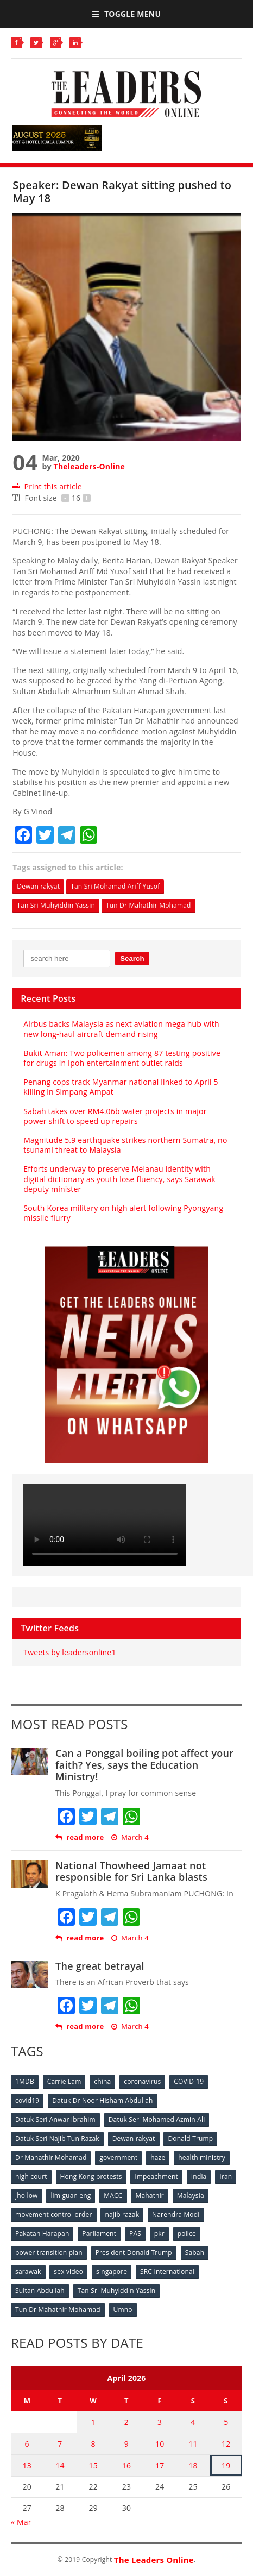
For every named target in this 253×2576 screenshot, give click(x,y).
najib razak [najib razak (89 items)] (122, 2214)
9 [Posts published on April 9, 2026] (126, 2444)
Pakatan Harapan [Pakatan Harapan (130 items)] (42, 2233)
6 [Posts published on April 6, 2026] (27, 2444)
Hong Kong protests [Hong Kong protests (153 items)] (91, 2176)
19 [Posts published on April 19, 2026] (226, 2465)
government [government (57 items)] (118, 2157)
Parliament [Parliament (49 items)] (99, 2233)
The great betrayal (99, 1965)
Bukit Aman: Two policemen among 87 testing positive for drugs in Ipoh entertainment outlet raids (121, 1058)
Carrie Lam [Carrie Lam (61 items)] (64, 2081)
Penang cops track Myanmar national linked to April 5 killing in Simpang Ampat (120, 1087)
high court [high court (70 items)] (31, 2176)
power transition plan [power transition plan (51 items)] (49, 2252)
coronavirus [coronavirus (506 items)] (142, 2081)
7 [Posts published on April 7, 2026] (60, 2444)
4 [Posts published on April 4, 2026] (193, 2422)
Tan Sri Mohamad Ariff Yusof (115, 886)
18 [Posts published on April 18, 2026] (192, 2465)
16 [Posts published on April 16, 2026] (126, 2465)
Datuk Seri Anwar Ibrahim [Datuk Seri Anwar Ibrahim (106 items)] (55, 2119)
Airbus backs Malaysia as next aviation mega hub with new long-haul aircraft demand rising (121, 1029)
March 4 (130, 1837)
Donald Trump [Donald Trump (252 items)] (190, 2138)
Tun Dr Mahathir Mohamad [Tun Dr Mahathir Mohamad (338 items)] (57, 2309)
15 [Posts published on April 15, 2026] (92, 2465)
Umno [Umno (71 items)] (122, 2309)
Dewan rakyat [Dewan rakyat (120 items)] (133, 2138)
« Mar (21, 2522)
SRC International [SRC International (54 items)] (167, 2271)
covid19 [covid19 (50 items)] (27, 2100)
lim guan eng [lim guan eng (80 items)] (70, 2195)
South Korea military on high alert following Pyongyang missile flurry (123, 1213)
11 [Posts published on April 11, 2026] (192, 2444)
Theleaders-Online (89, 466)
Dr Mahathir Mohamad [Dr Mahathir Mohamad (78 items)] (50, 2157)
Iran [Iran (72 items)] (225, 2176)
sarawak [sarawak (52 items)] (28, 2271)
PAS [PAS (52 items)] (135, 2233)
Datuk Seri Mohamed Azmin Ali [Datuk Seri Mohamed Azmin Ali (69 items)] (157, 2119)
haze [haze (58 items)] (157, 2157)
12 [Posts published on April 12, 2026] (226, 2444)
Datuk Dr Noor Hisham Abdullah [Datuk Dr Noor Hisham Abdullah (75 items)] (102, 2100)
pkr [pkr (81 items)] (159, 2233)
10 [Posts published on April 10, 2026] (159, 2444)
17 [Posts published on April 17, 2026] (159, 2465)
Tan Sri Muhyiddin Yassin (56, 905)
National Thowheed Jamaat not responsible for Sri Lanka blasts (131, 1871)
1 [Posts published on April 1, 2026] (93, 2422)
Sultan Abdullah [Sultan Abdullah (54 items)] (40, 2290)
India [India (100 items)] (199, 2176)
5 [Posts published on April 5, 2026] (226, 2422)
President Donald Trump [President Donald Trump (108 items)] (134, 2252)
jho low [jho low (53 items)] (26, 2195)
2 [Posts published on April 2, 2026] (126, 2422)
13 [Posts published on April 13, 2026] (26, 2465)
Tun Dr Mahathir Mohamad (148, 905)
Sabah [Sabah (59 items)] (195, 2252)
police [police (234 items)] (187, 2233)
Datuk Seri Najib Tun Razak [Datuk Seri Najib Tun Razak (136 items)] (57, 2138)
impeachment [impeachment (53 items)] (156, 2176)
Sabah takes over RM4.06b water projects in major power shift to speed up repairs (114, 1116)
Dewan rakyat (38, 886)
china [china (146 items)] (102, 2081)
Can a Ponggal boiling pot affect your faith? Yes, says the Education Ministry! (144, 1764)
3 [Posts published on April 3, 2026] (159, 2422)
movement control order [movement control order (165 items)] (53, 2214)
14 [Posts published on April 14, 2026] (59, 2465)
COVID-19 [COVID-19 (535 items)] (189, 2081)
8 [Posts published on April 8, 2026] (93, 2444)
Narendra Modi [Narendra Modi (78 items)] (175, 2214)
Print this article (46, 486)
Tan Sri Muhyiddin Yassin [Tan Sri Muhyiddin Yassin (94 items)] (117, 2290)
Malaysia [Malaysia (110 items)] (190, 2195)
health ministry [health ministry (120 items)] (201, 2157)
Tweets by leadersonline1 (69, 1652)
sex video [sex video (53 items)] (68, 2271)
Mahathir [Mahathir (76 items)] (149, 2195)
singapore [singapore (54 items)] (111, 2271)
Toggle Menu (126, 14)
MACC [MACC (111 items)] (113, 2195)
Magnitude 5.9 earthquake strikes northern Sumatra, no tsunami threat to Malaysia (125, 1145)
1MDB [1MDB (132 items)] (24, 2081)
